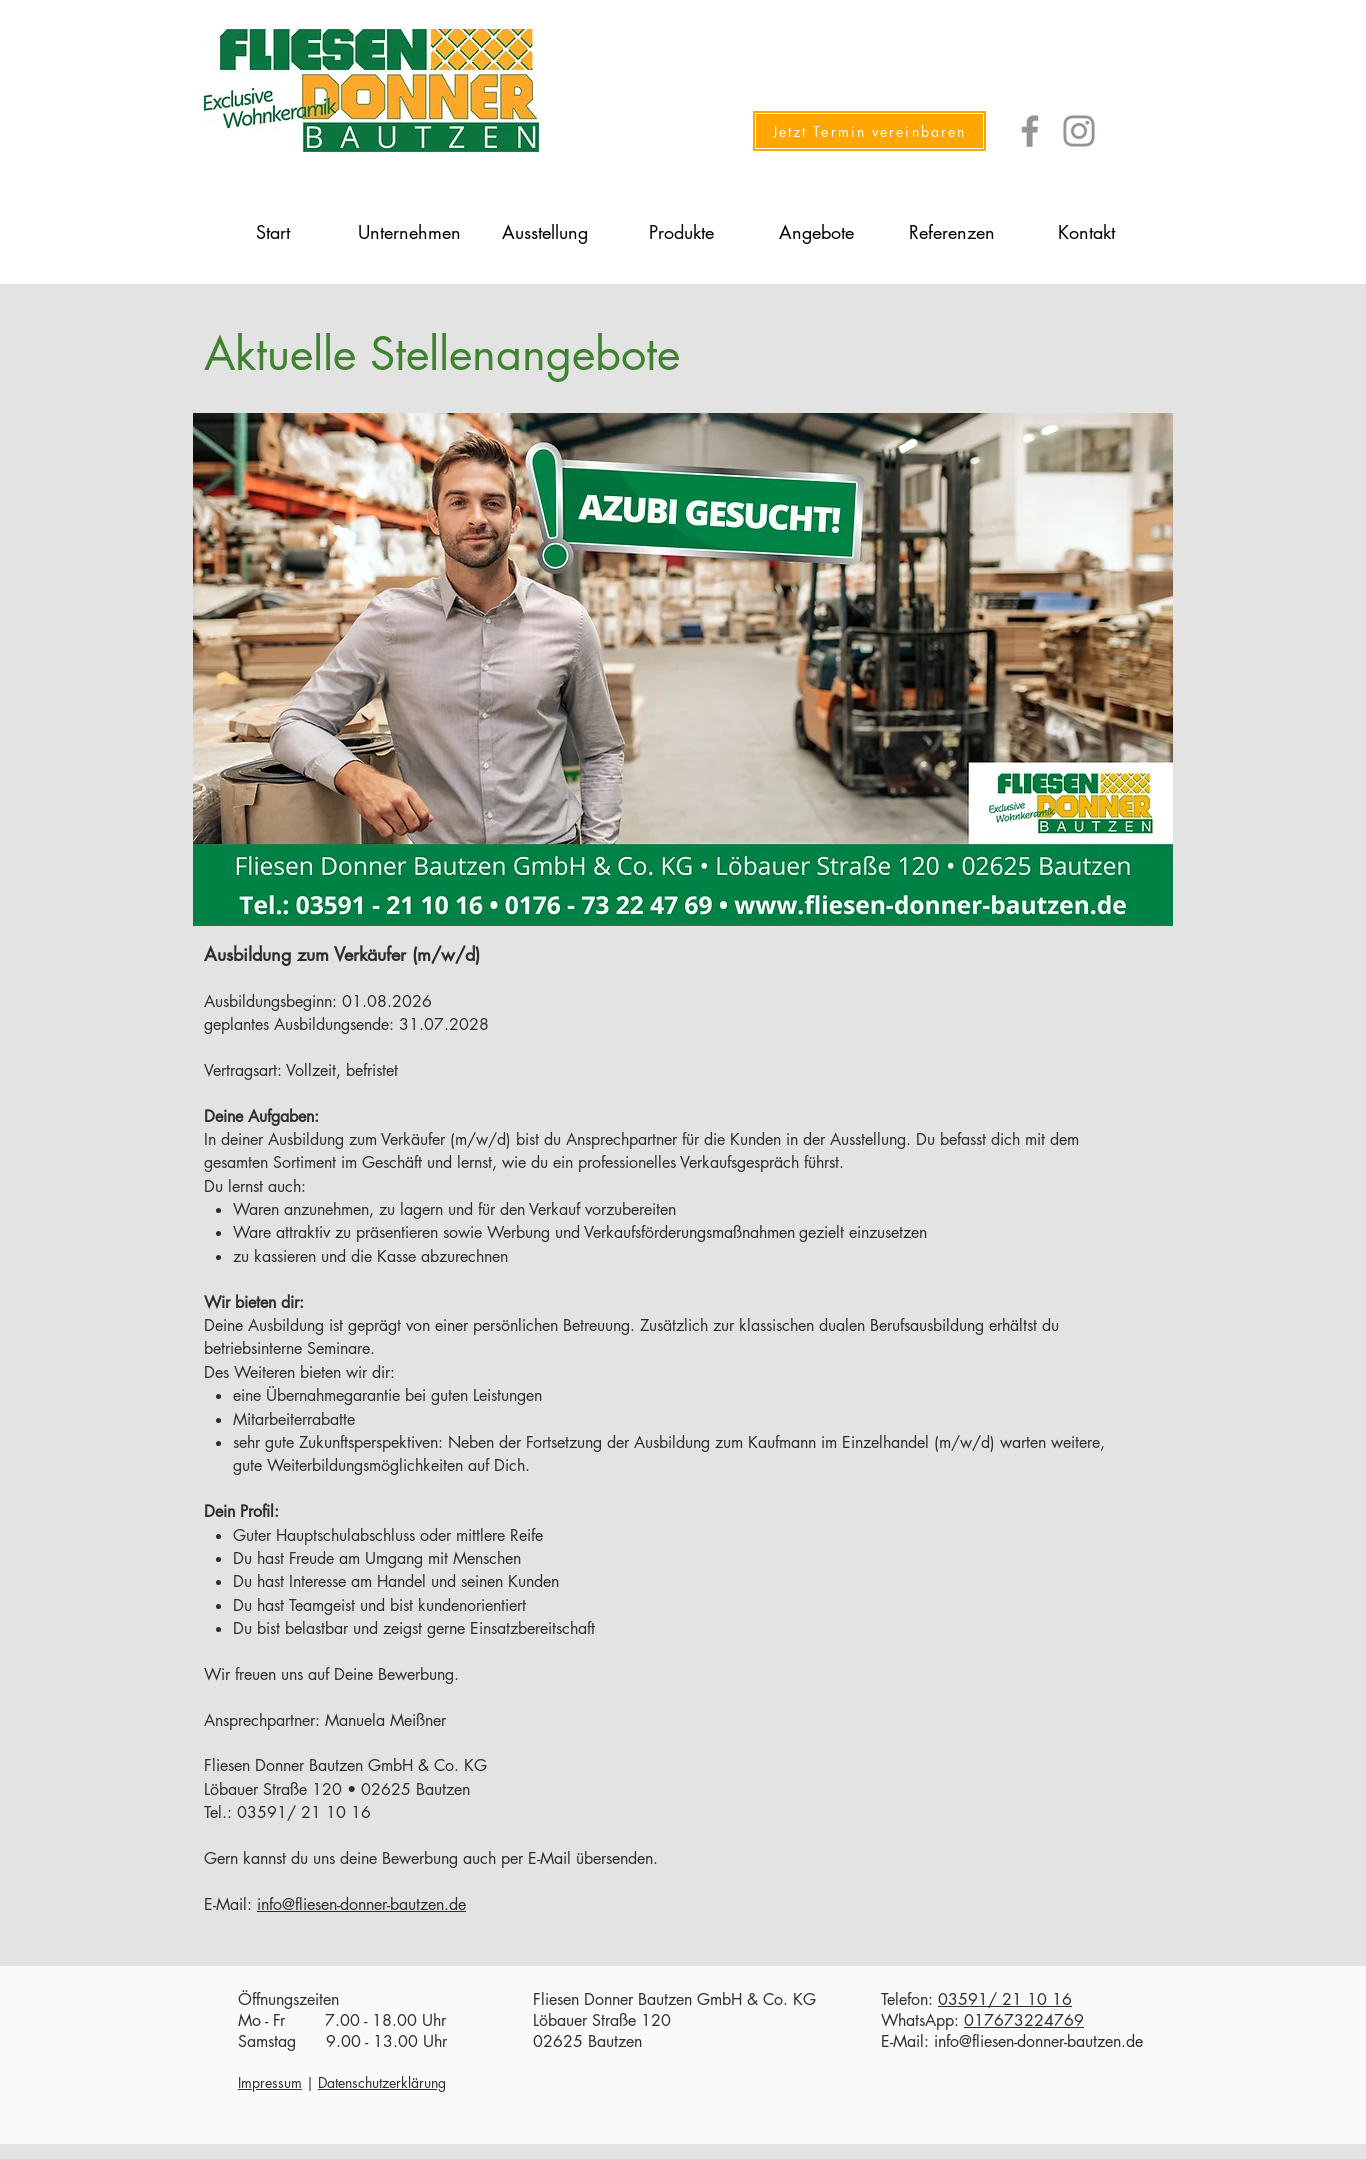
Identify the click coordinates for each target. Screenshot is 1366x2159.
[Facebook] (1030, 131)
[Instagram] (1079, 131)
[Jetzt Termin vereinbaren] (869, 131)
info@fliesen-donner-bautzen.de (361, 1904)
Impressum (270, 2082)
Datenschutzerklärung (382, 2082)
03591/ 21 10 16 (1005, 1999)
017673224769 (1024, 2020)
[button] (409, 232)
